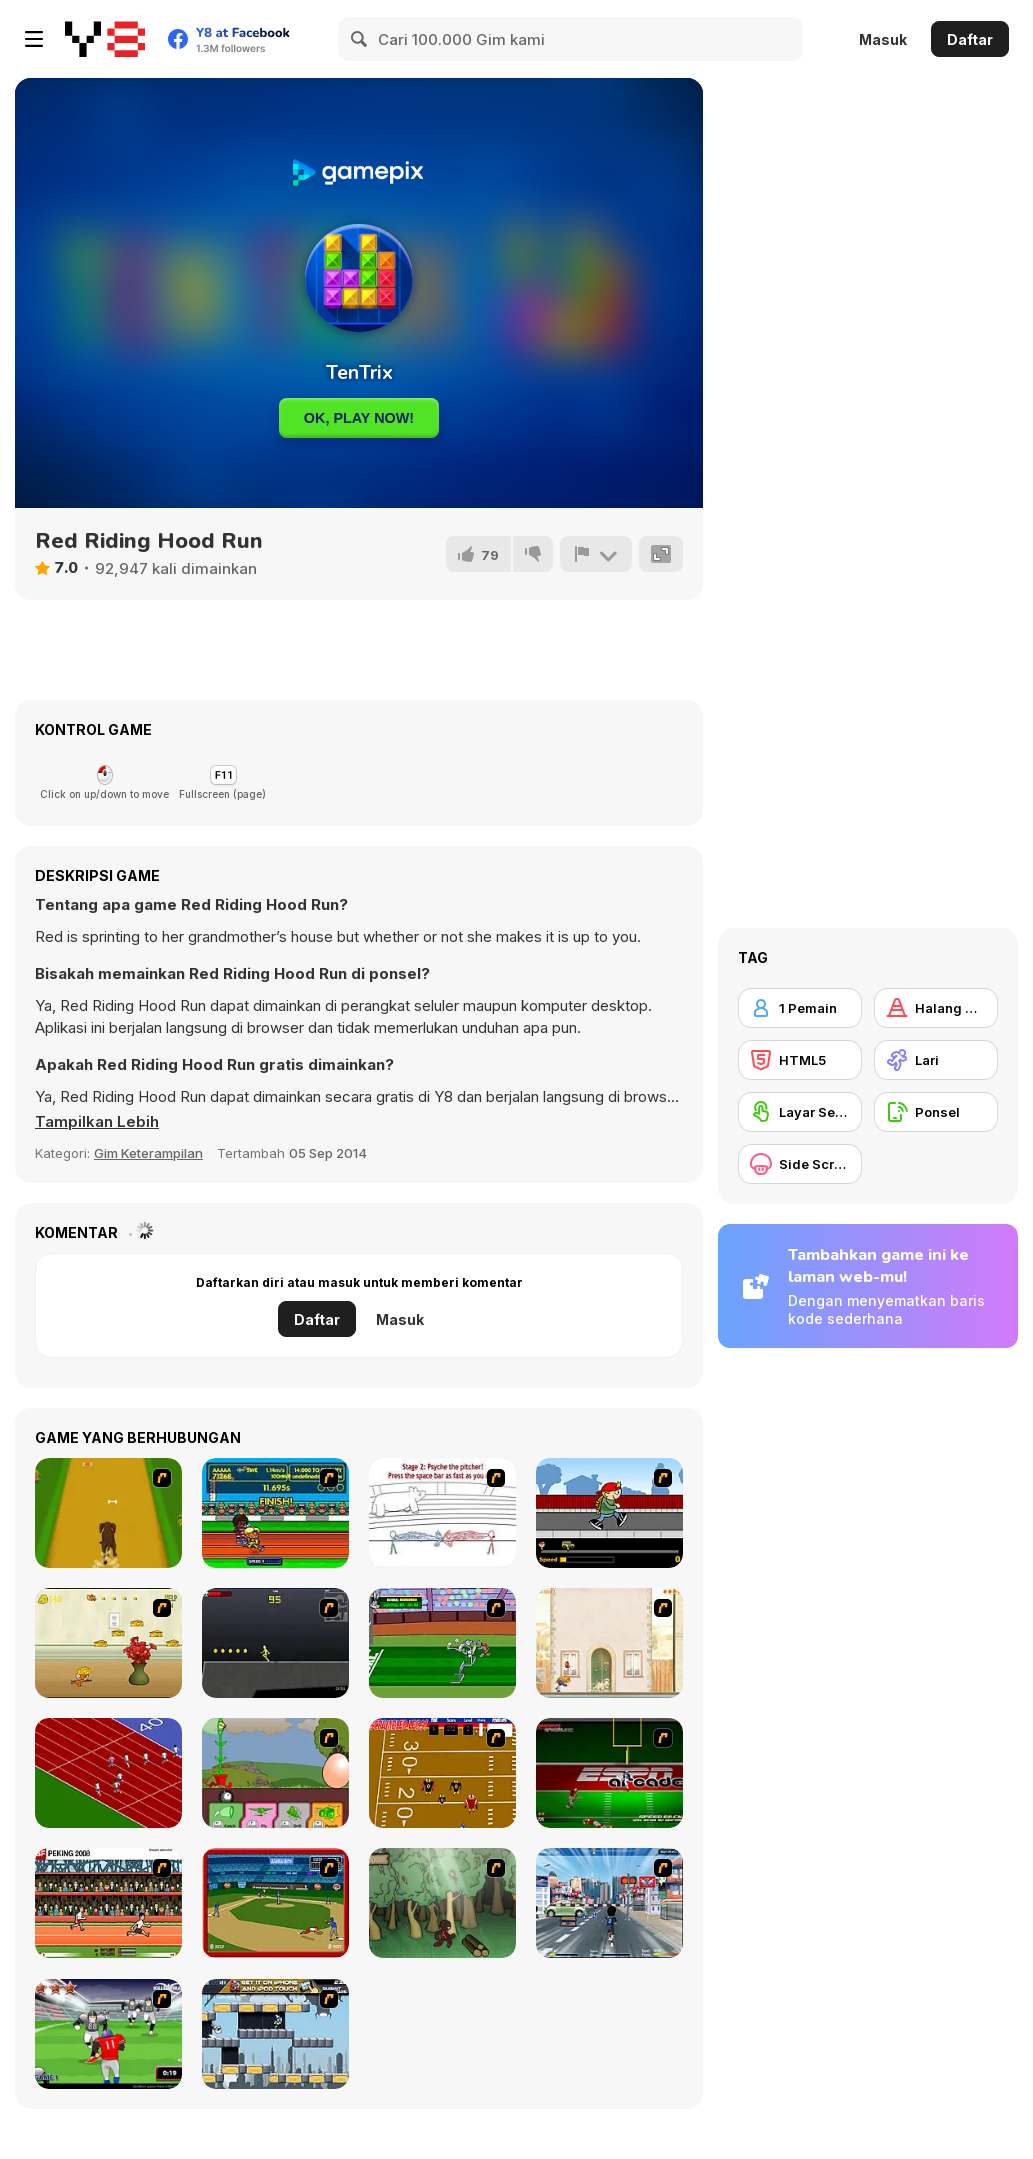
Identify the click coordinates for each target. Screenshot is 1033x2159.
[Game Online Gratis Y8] (105, 39)
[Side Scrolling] (800, 1164)
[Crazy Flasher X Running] (275, 1643)
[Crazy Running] (609, 1903)
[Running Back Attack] (108, 2034)
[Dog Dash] (108, 1513)
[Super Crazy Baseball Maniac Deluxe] (442, 1513)
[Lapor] (596, 554)
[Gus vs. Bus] (609, 1513)
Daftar (970, 39)
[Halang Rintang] (936, 1008)
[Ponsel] (936, 1112)
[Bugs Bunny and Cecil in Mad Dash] (442, 1643)
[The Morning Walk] (609, 1643)
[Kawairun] (442, 1903)
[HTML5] (800, 1060)
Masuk (883, 39)
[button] (97, 1122)
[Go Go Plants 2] (275, 1773)
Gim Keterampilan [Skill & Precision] (148, 1153)
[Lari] (936, 1060)
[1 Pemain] (800, 1008)
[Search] (360, 39)
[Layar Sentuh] (800, 1112)
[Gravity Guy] (275, 2034)
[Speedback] (609, 1773)
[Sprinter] (108, 1773)
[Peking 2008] (108, 1903)
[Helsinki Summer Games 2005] (275, 1513)
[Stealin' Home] (275, 1903)
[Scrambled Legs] (442, 1773)
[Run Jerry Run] (108, 1643)
